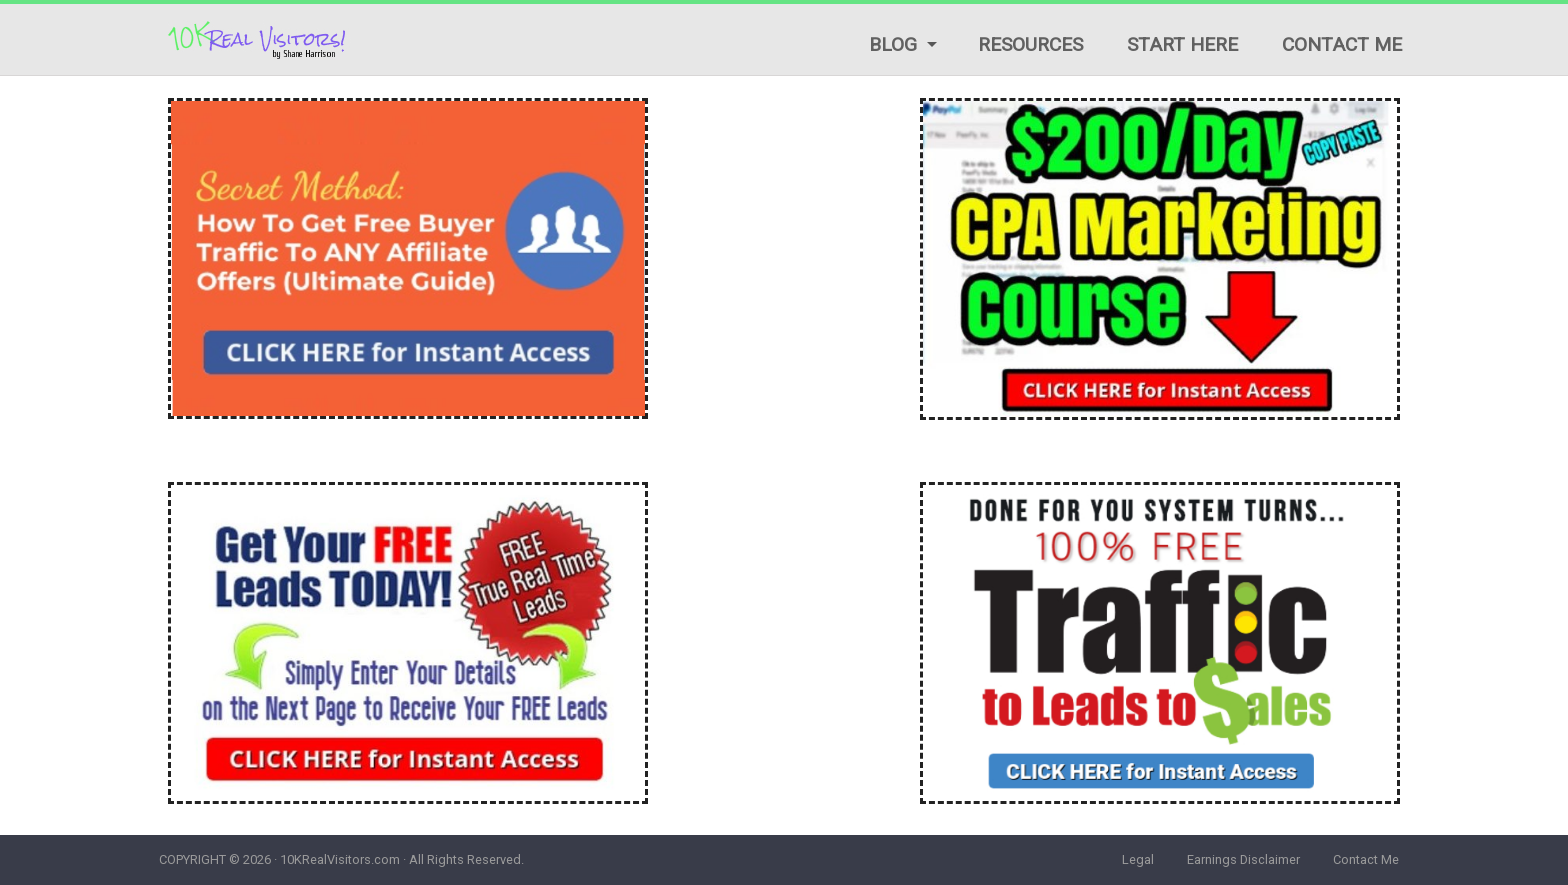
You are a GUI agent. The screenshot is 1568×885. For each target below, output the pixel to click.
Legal (1138, 859)
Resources (1030, 44)
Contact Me (1342, 44)
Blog (893, 44)
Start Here (1182, 44)
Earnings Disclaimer (1243, 859)
